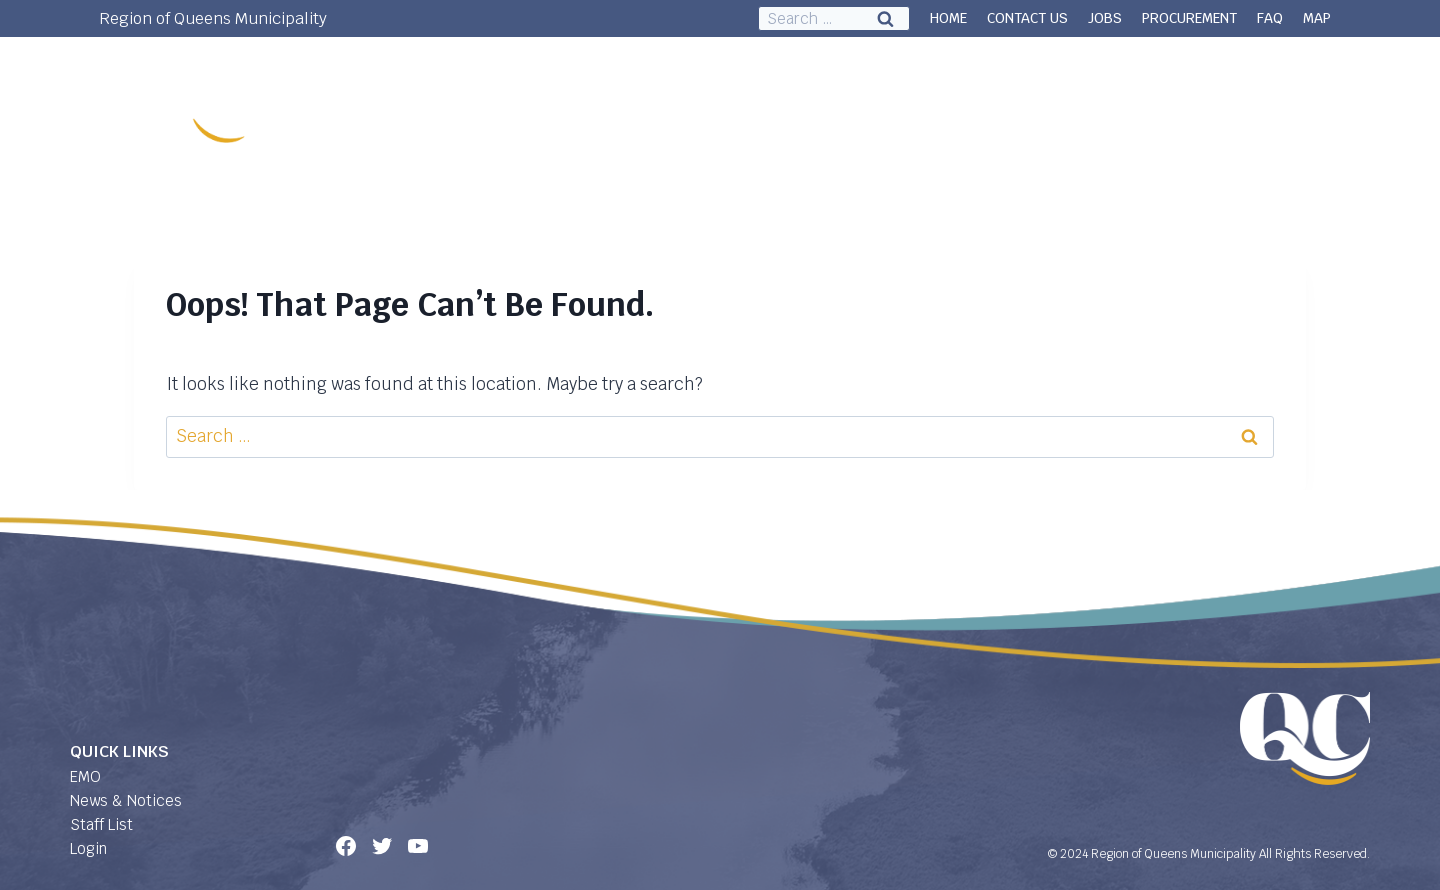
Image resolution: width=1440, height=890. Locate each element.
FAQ (1270, 18)
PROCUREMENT (1189, 18)
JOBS (1105, 18)
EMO (85, 776)
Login (88, 848)
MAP (1317, 18)
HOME (948, 18)
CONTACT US (1027, 18)
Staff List (101, 824)
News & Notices (126, 800)
